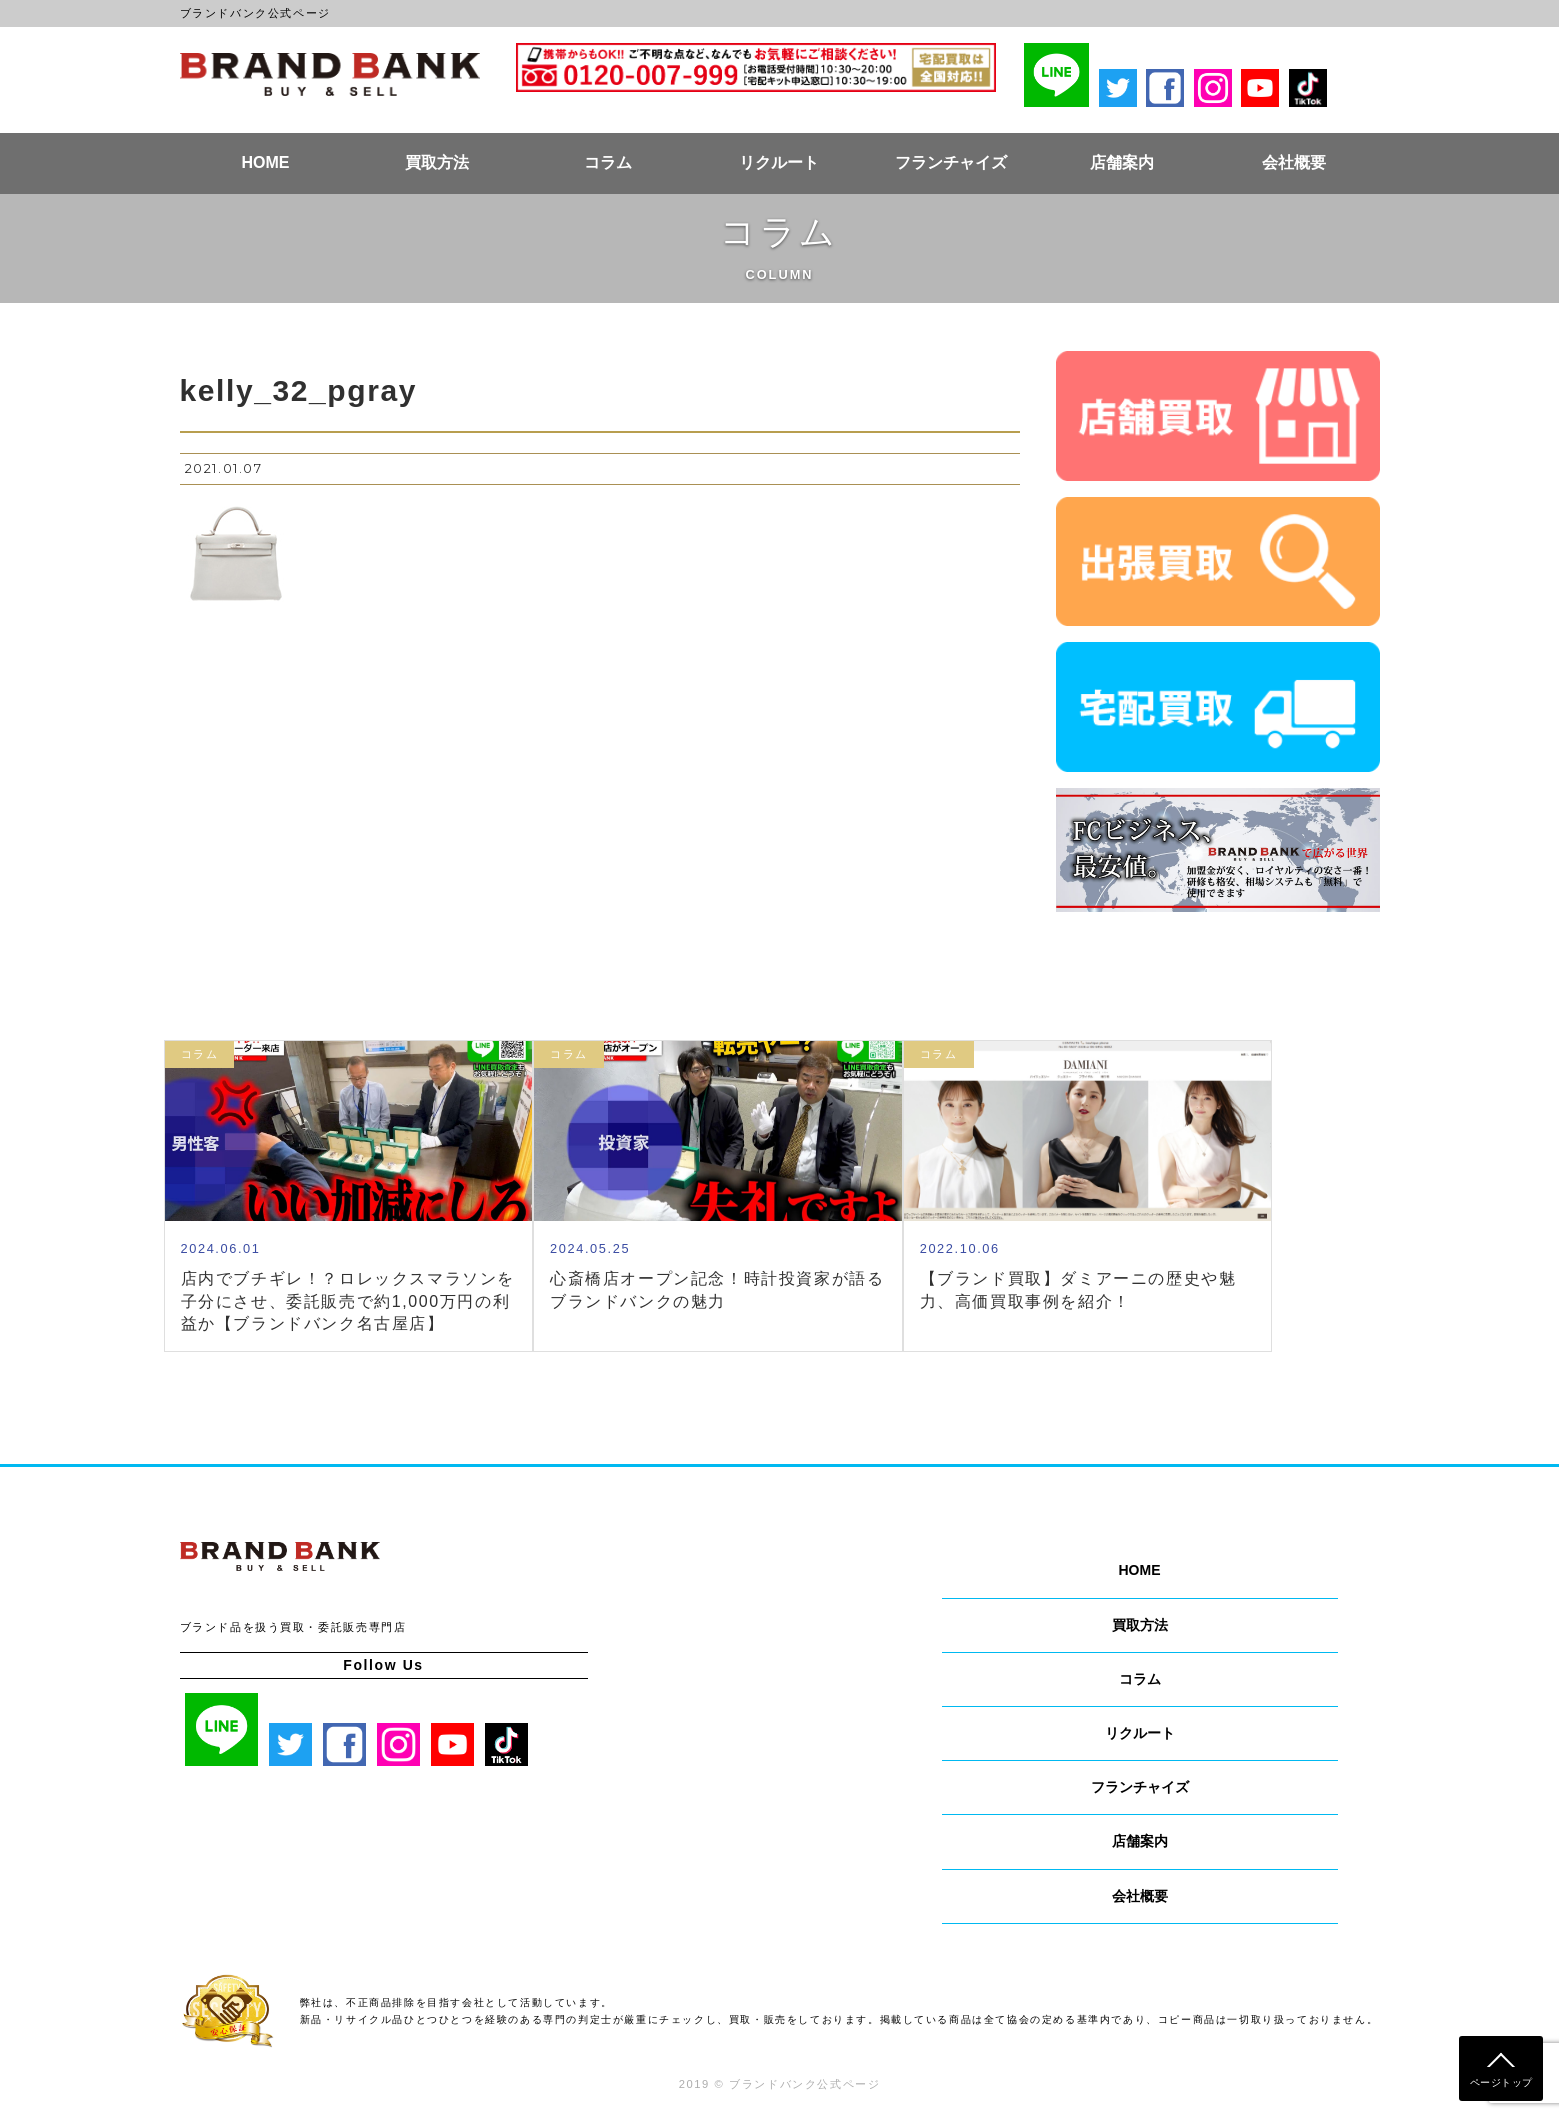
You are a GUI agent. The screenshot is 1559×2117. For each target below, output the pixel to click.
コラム (608, 162)
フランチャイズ (951, 162)
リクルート (779, 162)
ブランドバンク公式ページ (330, 74)
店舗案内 (1122, 162)
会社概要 (1294, 162)
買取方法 (437, 162)
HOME (265, 162)
